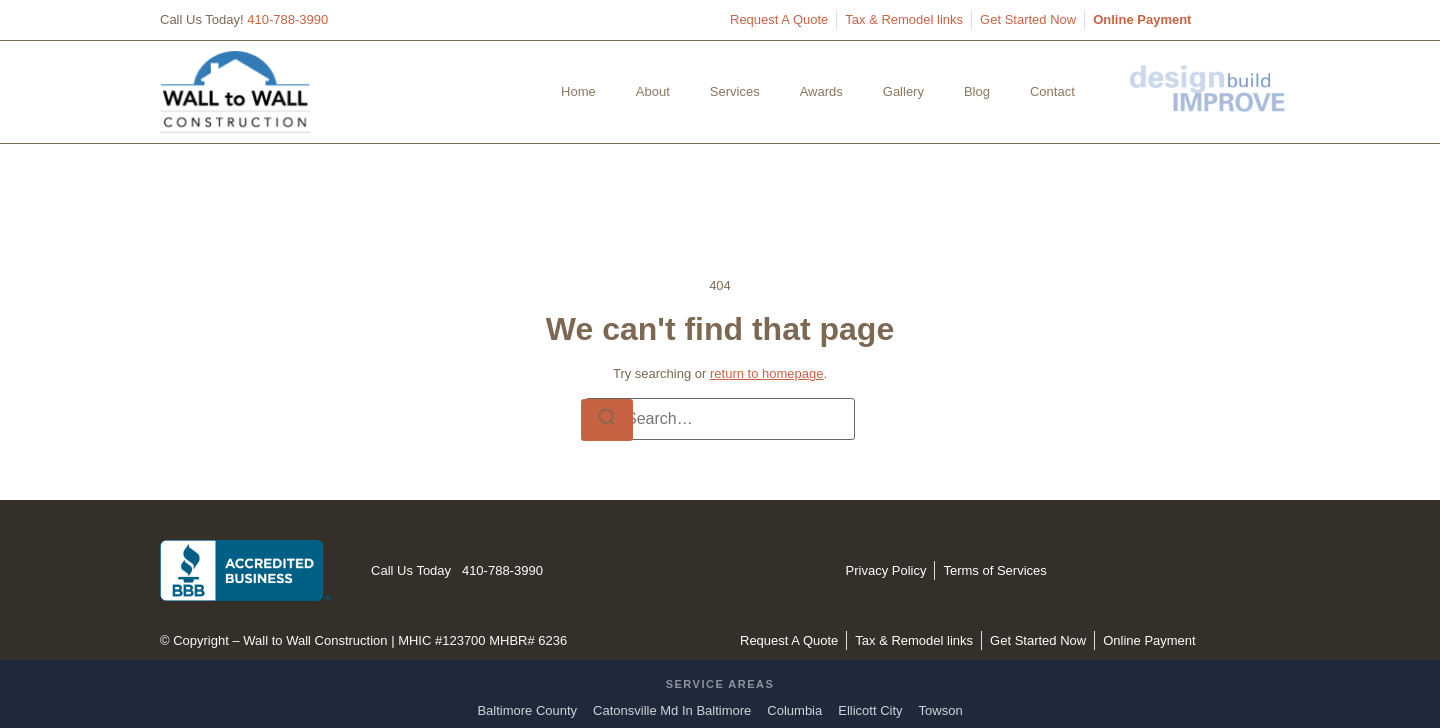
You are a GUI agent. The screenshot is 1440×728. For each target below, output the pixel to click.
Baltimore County (527, 710)
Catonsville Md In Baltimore (672, 710)
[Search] (607, 420)
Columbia (794, 710)
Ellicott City (870, 710)
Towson (941, 710)
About (653, 91)
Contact (1052, 91)
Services (735, 91)
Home (578, 91)
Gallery (903, 91)
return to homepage (766, 373)
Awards (821, 91)
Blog (977, 91)
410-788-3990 (287, 19)
